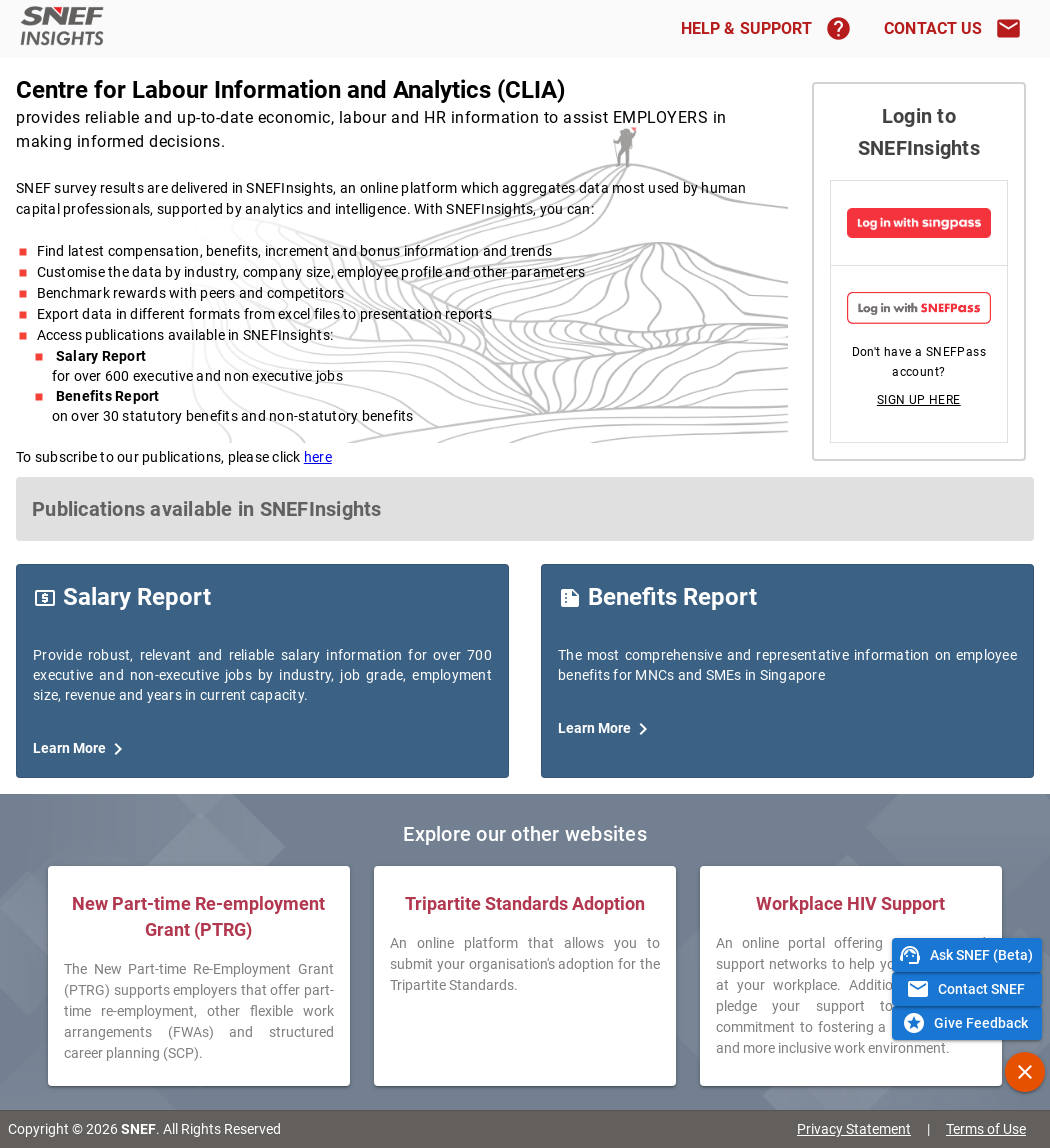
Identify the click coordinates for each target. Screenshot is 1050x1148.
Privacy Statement (854, 1129)
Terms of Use (986, 1129)
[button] (919, 400)
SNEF (138, 1129)
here (318, 457)
